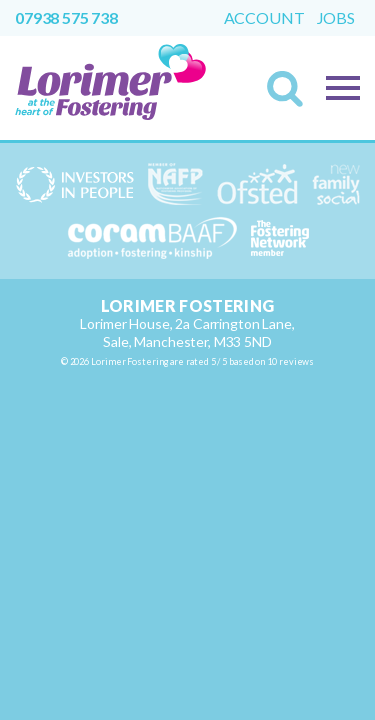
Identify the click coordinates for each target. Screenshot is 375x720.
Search (291, 95)
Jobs (336, 18)
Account (264, 18)
